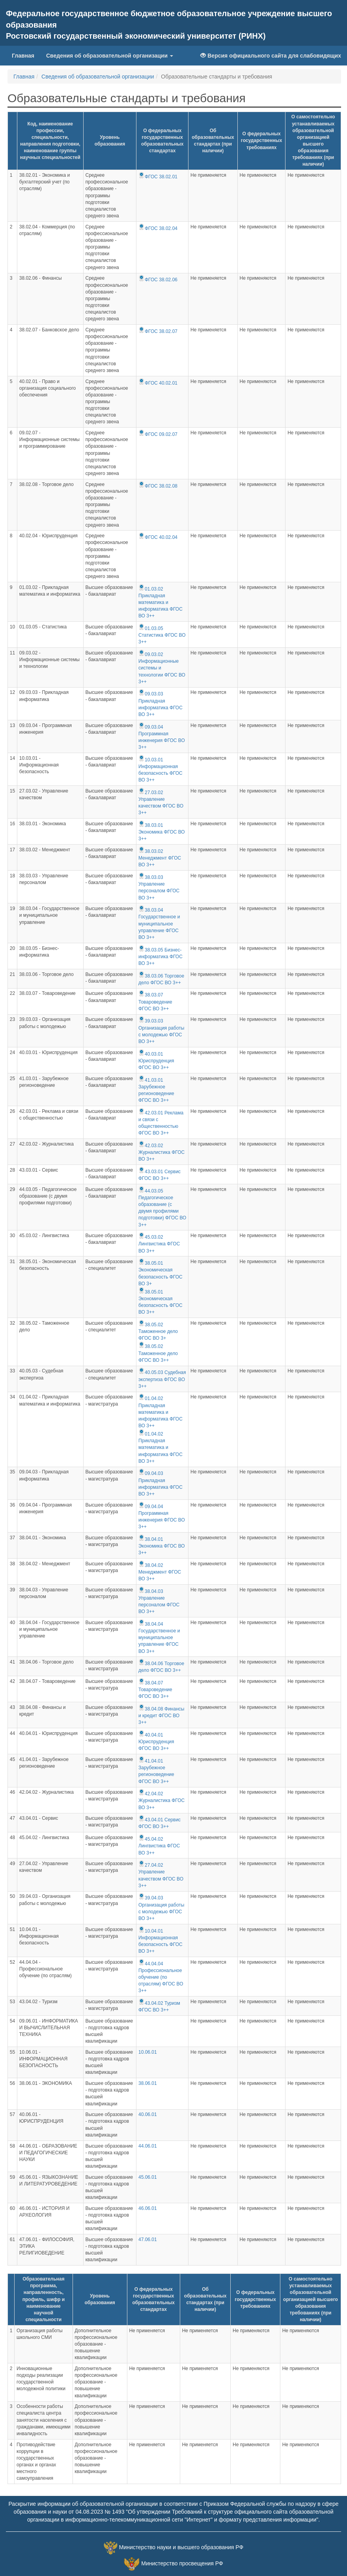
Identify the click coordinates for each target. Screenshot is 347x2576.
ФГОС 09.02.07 (157, 434)
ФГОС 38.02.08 (157, 486)
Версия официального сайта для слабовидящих (270, 55)
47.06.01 (147, 2239)
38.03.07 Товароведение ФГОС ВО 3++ (155, 1001)
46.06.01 (147, 2208)
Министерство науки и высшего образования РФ (181, 2547)
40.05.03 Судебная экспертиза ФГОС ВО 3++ (162, 1379)
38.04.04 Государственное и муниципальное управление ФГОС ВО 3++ (159, 1637)
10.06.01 (147, 2052)
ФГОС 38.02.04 (157, 228)
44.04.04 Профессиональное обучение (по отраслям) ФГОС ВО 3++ (160, 1977)
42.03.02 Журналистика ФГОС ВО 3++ (161, 1152)
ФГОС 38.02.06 (157, 279)
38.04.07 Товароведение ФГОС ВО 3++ (155, 1689)
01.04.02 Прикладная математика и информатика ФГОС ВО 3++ (160, 1412)
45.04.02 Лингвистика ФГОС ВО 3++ (159, 1845)
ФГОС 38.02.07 (157, 331)
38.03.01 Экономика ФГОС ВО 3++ (161, 832)
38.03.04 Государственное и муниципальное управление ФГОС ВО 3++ (159, 923)
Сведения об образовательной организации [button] (109, 55)
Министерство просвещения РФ (182, 2563)
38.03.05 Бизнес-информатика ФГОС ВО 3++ (160, 956)
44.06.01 (147, 2146)
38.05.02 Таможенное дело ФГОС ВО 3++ (158, 1353)
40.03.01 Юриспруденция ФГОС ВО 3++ (156, 1060)
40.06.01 (147, 2114)
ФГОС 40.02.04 (157, 537)
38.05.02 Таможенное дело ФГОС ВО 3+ (158, 1331)
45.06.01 (147, 2177)
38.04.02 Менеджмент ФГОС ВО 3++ (159, 1572)
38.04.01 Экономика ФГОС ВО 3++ (161, 1546)
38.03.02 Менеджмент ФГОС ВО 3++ (159, 858)
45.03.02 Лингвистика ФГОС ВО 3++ (159, 1243)
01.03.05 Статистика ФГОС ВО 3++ (162, 635)
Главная (23, 55)
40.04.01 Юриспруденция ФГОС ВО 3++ (156, 1741)
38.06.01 (147, 2083)
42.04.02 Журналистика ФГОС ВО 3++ (161, 1800)
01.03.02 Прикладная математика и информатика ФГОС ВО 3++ (160, 602)
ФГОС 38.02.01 (157, 176)
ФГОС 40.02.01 (157, 383)
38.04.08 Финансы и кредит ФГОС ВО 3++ (161, 1715)
